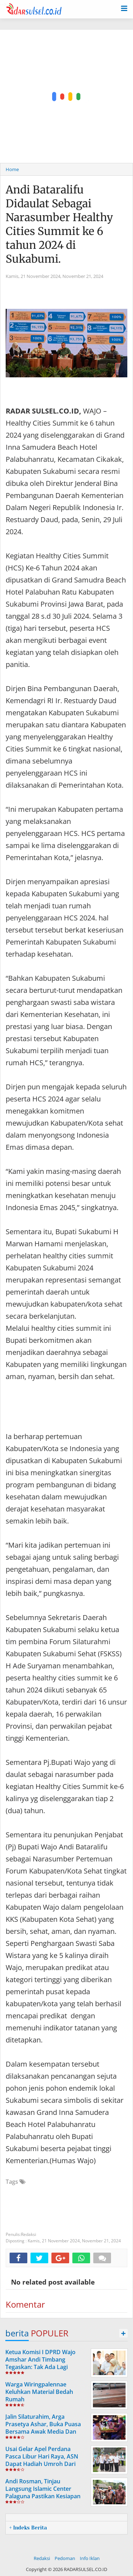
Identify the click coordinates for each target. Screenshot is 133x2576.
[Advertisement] (66, 96)
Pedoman (65, 2558)
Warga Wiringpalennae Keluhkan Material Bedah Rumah (39, 2391)
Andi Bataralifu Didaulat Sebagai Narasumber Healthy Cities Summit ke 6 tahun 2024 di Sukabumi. (59, 224)
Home (12, 169)
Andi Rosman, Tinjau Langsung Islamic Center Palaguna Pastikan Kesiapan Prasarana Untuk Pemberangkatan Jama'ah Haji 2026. (46, 2499)
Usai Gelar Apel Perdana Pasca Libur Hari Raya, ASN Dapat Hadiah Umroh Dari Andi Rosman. (41, 2460)
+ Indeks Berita (28, 2528)
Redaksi (42, 2558)
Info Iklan (90, 2558)
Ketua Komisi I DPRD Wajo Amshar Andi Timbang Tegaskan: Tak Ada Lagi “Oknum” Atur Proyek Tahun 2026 (43, 2366)
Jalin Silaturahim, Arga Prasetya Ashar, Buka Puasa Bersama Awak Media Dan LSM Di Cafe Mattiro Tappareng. (43, 2431)
